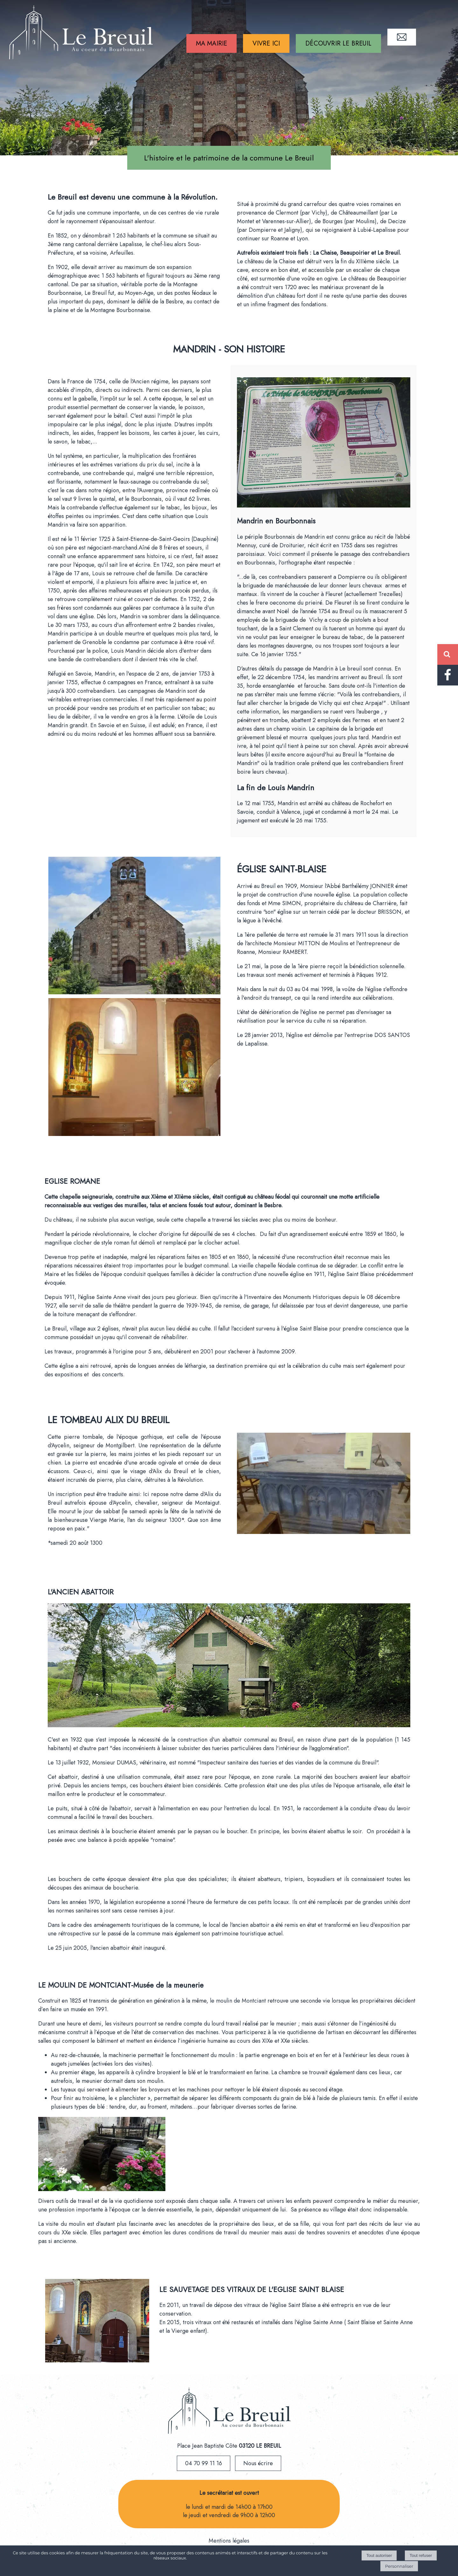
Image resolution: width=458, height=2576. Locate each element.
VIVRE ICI (266, 43)
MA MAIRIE (211, 43)
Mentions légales (229, 2541)
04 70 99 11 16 (203, 2463)
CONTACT (401, 37)
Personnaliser (399, 2566)
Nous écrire (258, 2463)
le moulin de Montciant (238, 2001)
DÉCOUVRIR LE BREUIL (338, 43)
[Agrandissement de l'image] (134, 992)
